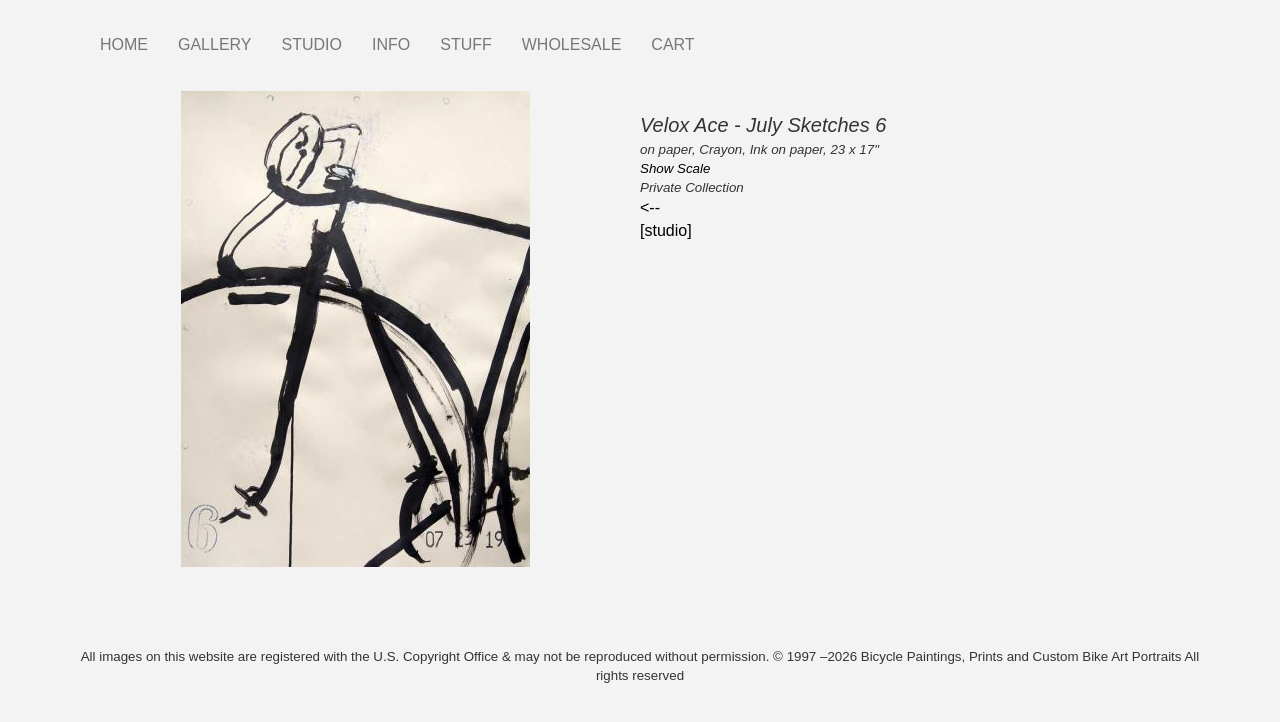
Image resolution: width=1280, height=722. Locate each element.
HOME (124, 44)
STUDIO (312, 44)
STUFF (466, 44)
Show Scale (675, 168)
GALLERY (215, 44)
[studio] (666, 230)
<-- (650, 207)
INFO (391, 44)
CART (672, 44)
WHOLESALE (572, 44)
